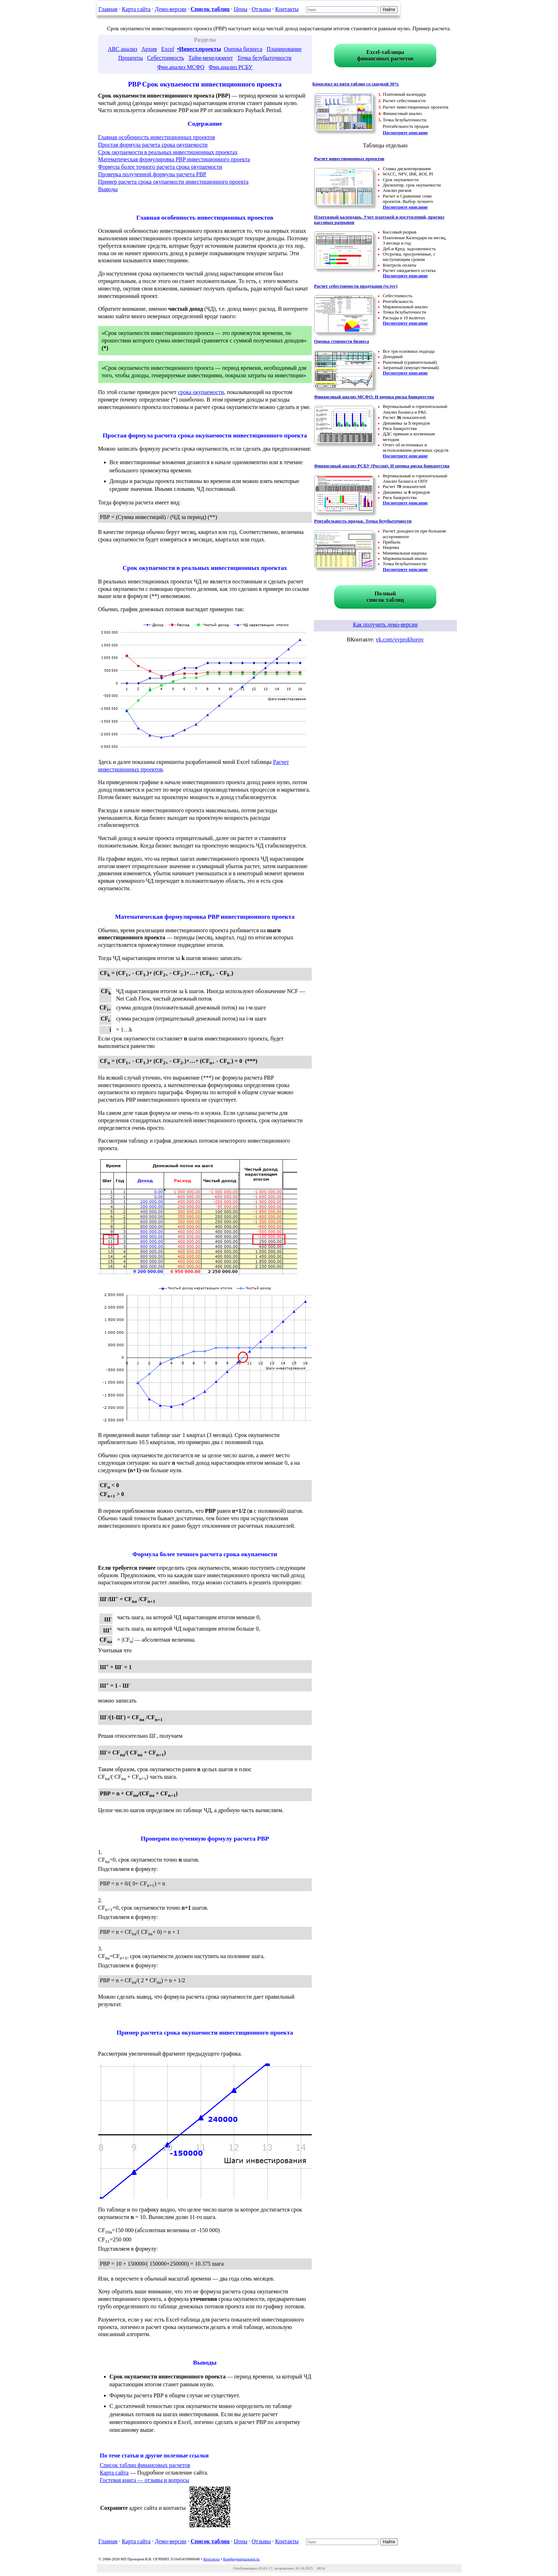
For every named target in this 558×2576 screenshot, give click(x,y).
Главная (108, 9)
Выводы (108, 189)
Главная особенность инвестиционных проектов (156, 137)
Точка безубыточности (264, 58)
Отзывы (261, 9)
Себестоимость (165, 58)
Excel (167, 49)
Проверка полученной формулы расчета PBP (152, 174)
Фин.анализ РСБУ (230, 67)
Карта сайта (136, 9)
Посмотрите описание (405, 132)
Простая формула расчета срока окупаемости (153, 145)
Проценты (130, 58)
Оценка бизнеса (243, 49)
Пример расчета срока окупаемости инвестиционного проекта (173, 182)
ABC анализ (122, 49)
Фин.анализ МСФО (180, 67)
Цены (240, 9)
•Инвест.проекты (199, 49)
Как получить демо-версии (385, 624)
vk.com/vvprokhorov (400, 639)
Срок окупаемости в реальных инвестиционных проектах (168, 152)
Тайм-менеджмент (210, 58)
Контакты (287, 9)
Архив (149, 49)
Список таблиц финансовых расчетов (145, 2465)
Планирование (284, 49)
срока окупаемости (201, 392)
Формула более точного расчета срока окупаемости (160, 167)
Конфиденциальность (241, 2559)
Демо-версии (170, 9)
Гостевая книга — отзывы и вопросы (144, 2480)
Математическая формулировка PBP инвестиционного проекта (174, 159)
